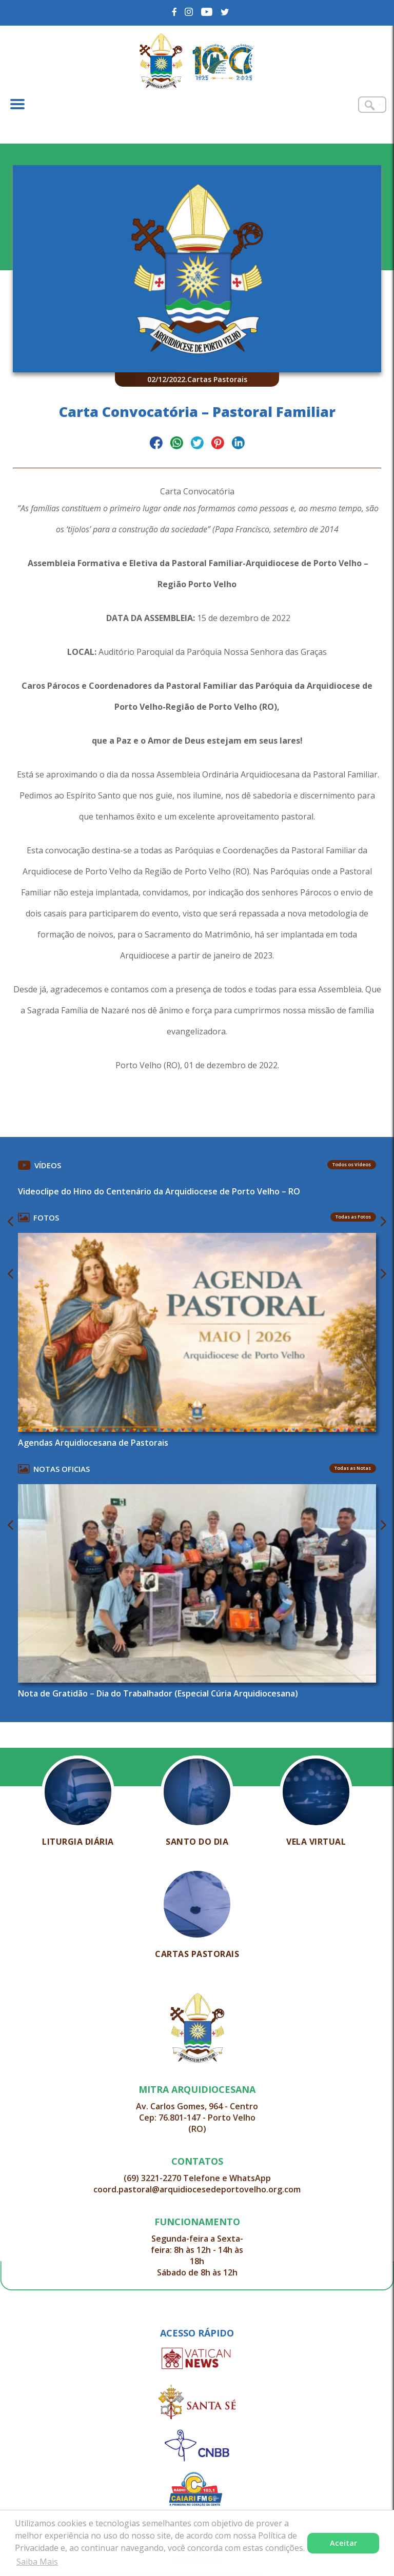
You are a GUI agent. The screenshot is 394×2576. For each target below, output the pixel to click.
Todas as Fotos (353, 1216)
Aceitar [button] (343, 2543)
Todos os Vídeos (351, 1164)
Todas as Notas (352, 1468)
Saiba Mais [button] (37, 2561)
